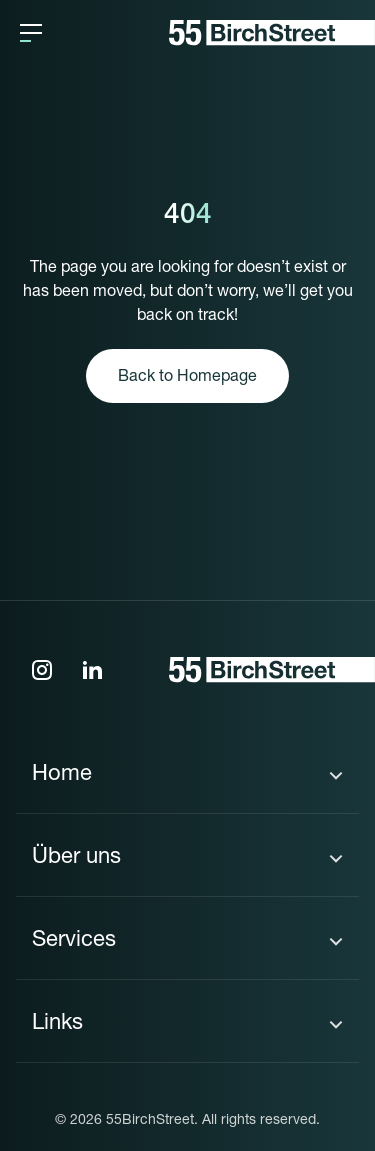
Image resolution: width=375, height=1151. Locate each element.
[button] (31, 33)
